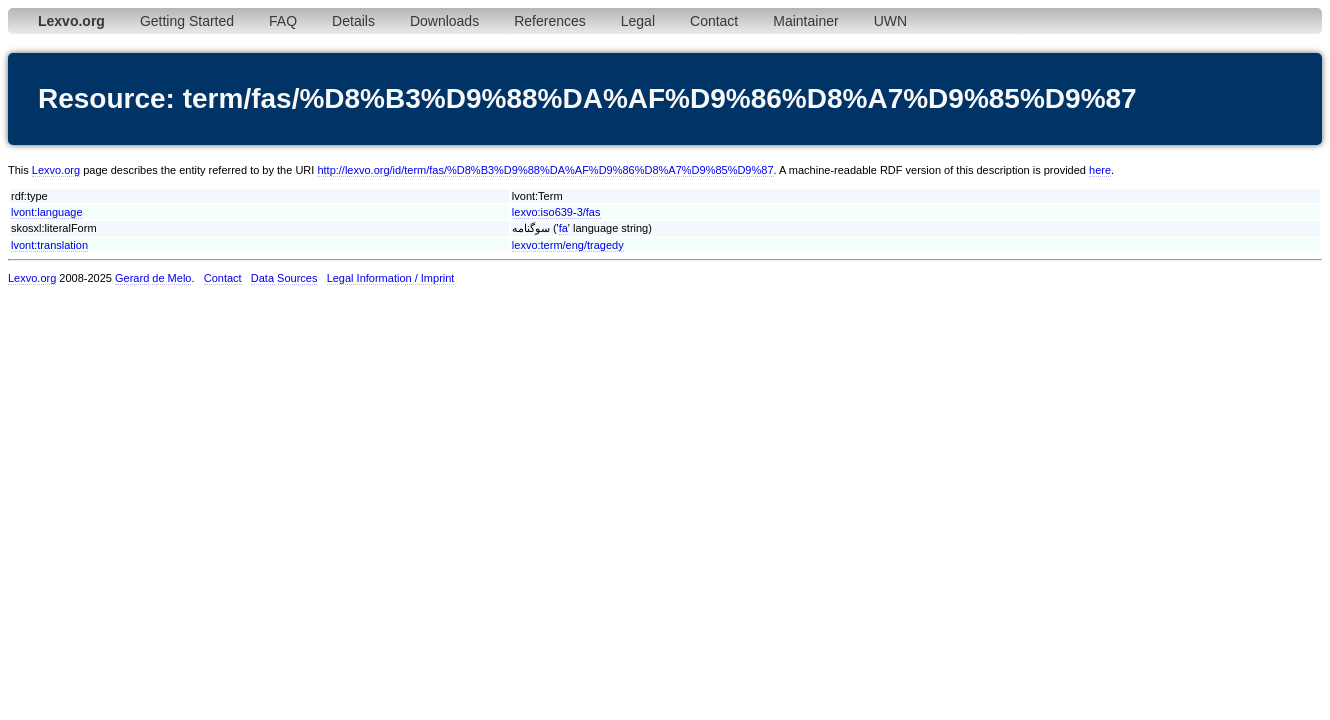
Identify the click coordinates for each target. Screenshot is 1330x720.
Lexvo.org (56, 170)
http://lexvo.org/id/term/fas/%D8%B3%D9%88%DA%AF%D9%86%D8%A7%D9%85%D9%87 (545, 170)
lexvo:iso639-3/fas (556, 212)
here (1100, 170)
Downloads (444, 21)
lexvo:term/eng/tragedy (568, 245)
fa (563, 228)
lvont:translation (49, 245)
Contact (714, 21)
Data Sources (284, 278)
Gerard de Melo (153, 278)
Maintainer (805, 21)
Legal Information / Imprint (391, 278)
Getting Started (187, 21)
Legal (638, 21)
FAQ (283, 21)
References (550, 21)
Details (353, 21)
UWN (890, 21)
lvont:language (47, 212)
